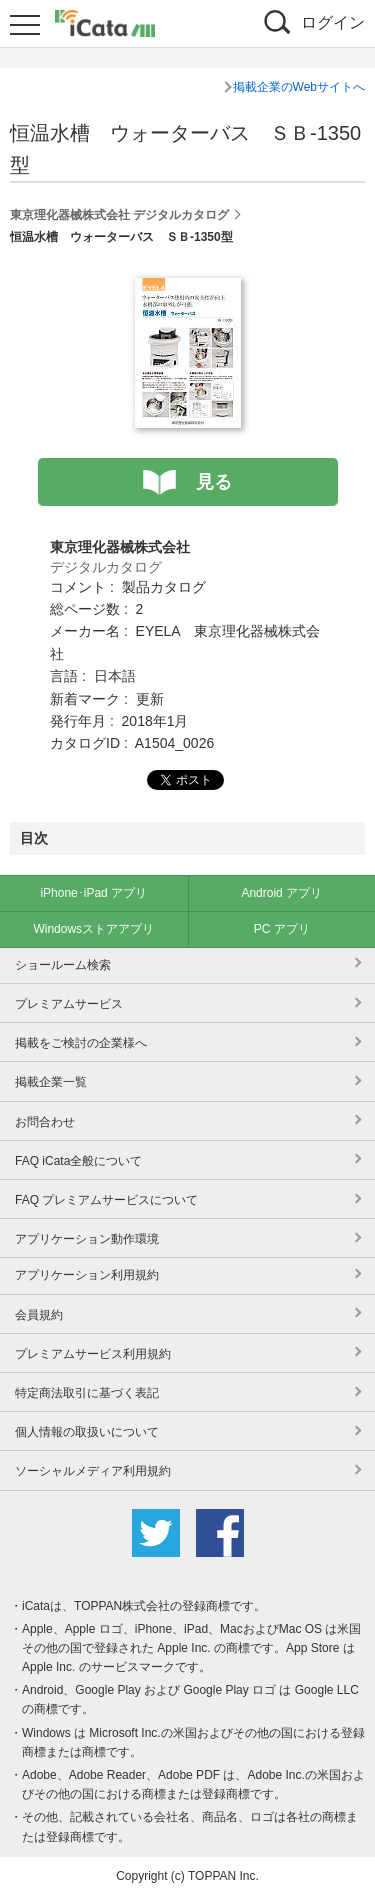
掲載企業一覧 (51, 1082)
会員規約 (39, 1315)
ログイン (333, 22)
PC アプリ (282, 929)
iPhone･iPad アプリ (93, 893)
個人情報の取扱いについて (87, 1432)
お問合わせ (45, 1122)
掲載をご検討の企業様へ (81, 1043)
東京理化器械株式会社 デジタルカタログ (119, 215)
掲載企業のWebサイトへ (299, 87)
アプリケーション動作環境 (87, 1239)
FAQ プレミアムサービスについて (106, 1200)
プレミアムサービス (69, 1004)
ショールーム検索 (63, 965)
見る (214, 482)
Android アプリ (281, 893)
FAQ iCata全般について (78, 1161)
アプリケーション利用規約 (87, 1275)
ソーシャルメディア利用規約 (93, 1471)
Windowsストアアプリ (93, 929)
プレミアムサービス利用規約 (93, 1354)
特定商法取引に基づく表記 (87, 1393)
